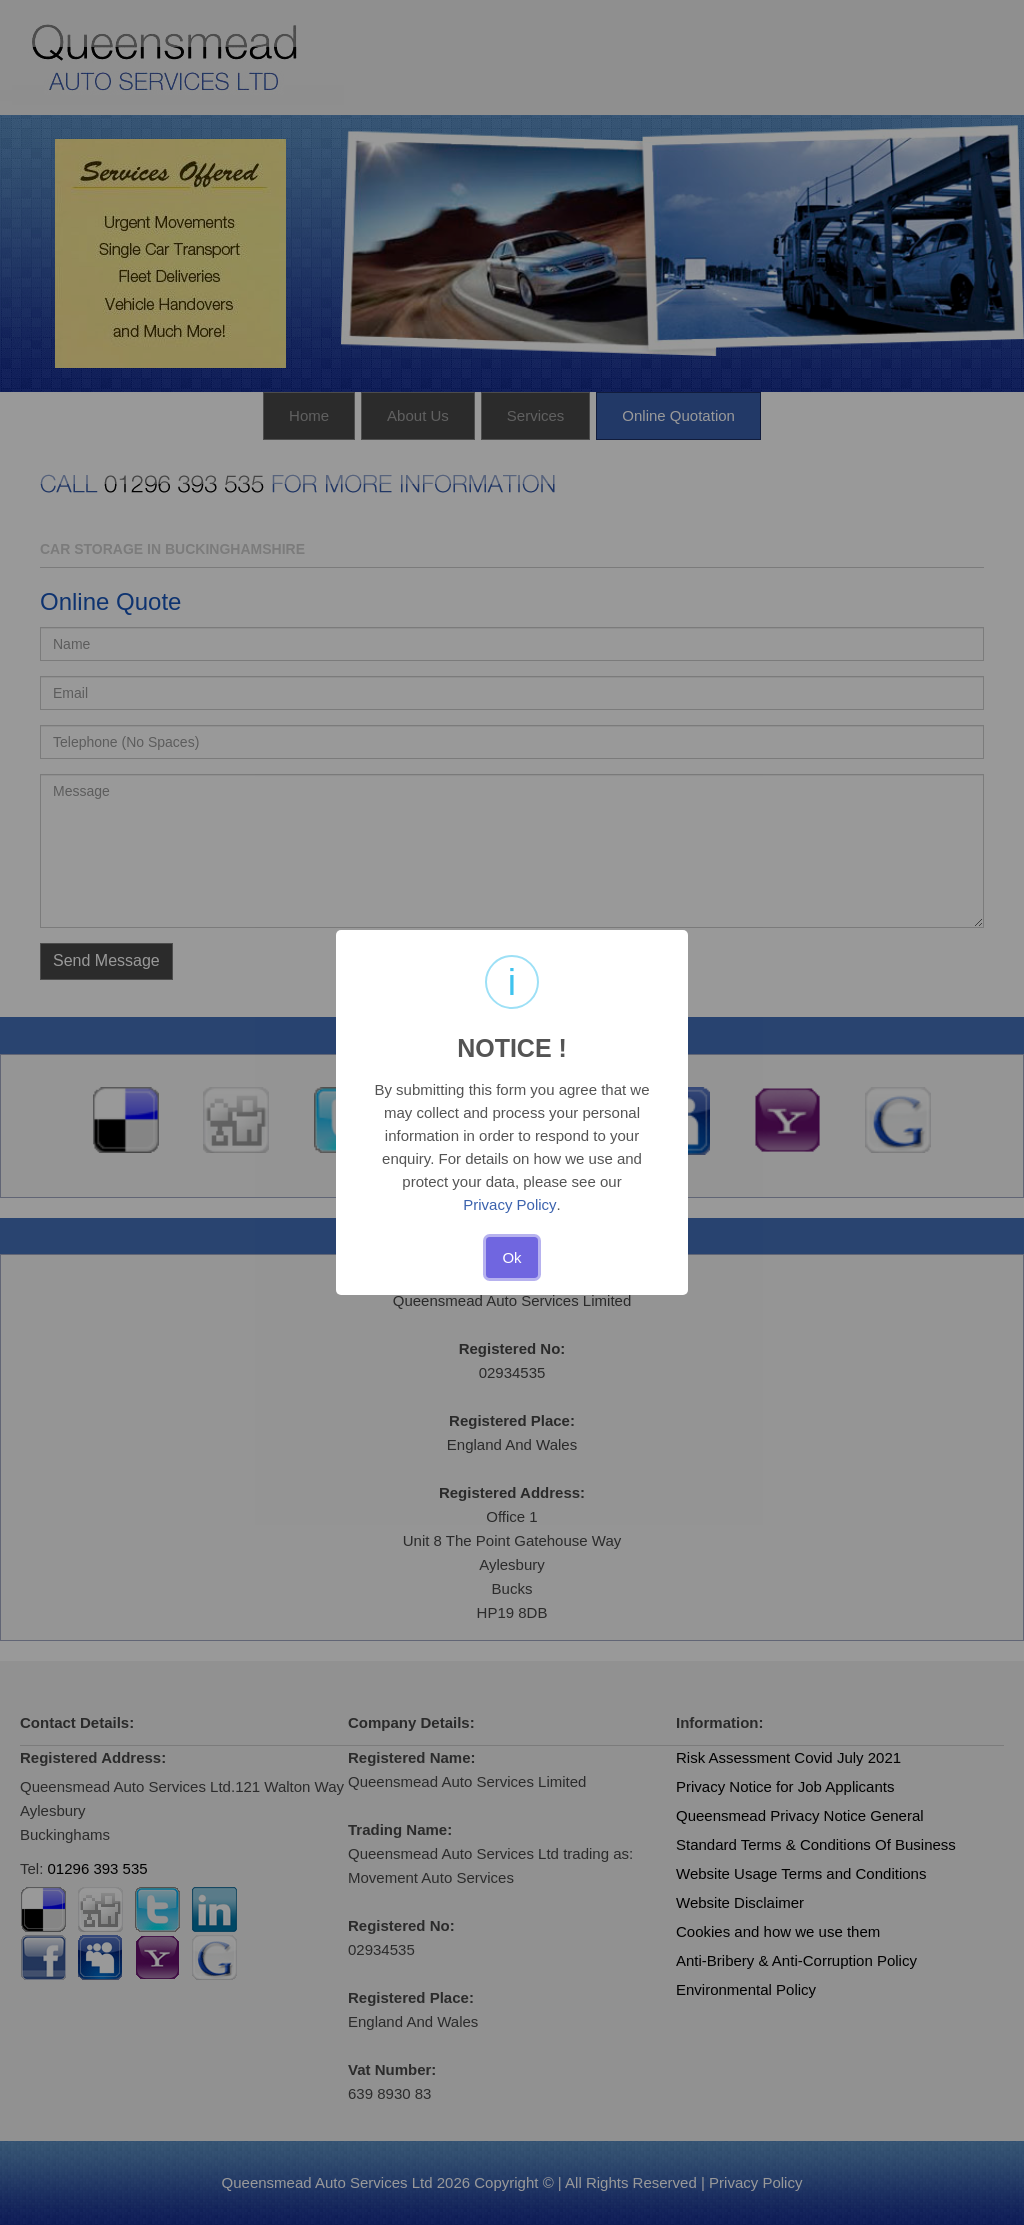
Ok (511, 1257)
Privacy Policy (509, 1204)
